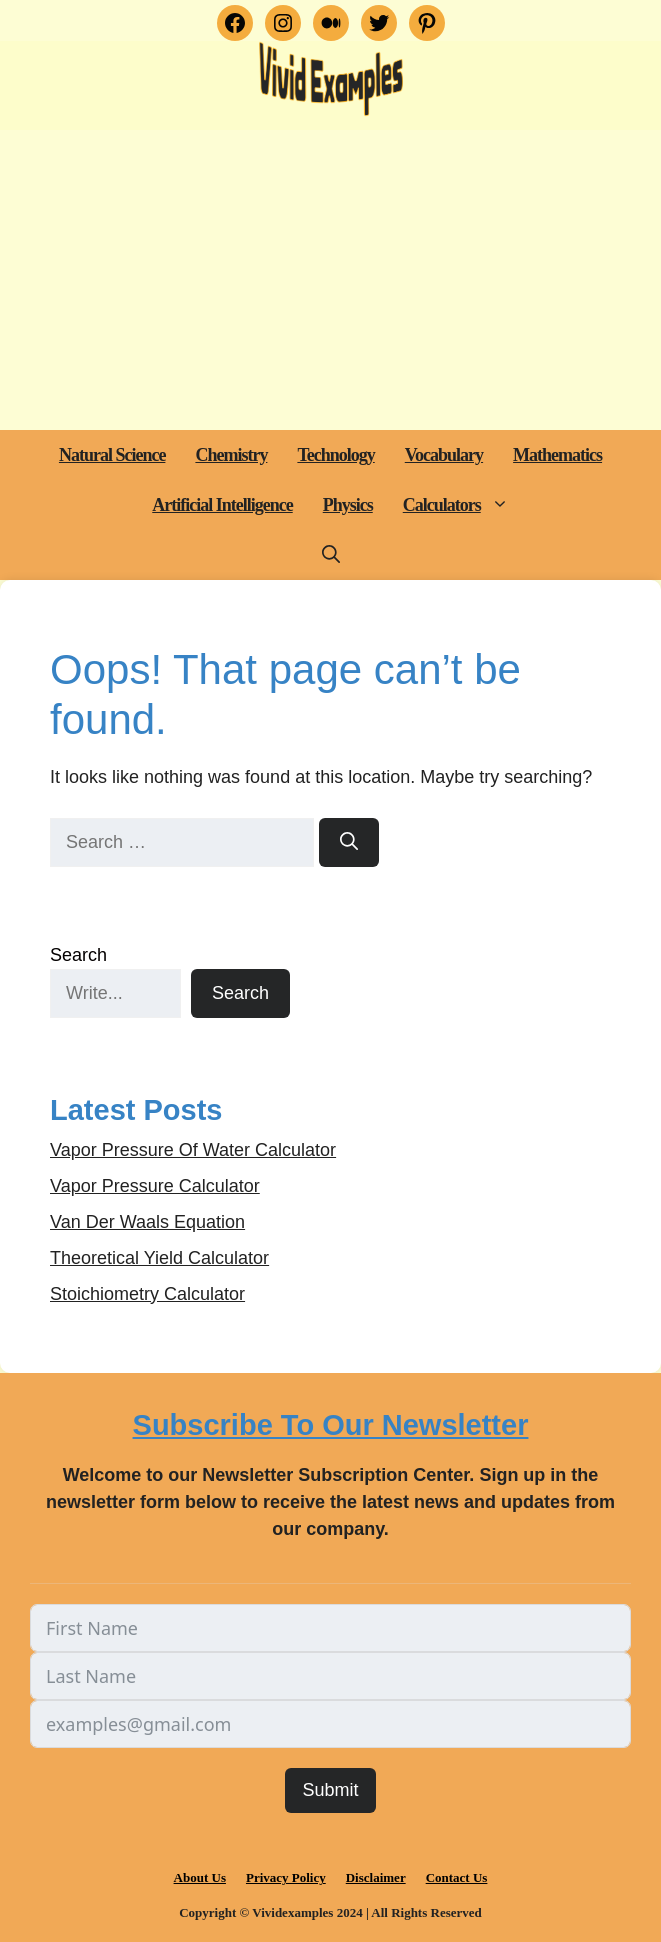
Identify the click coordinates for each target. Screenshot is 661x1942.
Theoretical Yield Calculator (159, 1258)
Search (78, 955)
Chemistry (231, 455)
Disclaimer (376, 1877)
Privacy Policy (286, 1877)
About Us (200, 1877)
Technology (335, 455)
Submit (330, 1790)
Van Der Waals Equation (147, 1222)
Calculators (463, 505)
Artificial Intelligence (222, 505)
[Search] (349, 842)
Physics (348, 505)
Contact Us (457, 1877)
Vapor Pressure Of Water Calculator (193, 1150)
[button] (502, 505)
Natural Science (112, 455)
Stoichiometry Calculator (147, 1294)
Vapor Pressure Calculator (155, 1186)
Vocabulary (444, 455)
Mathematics (557, 455)
